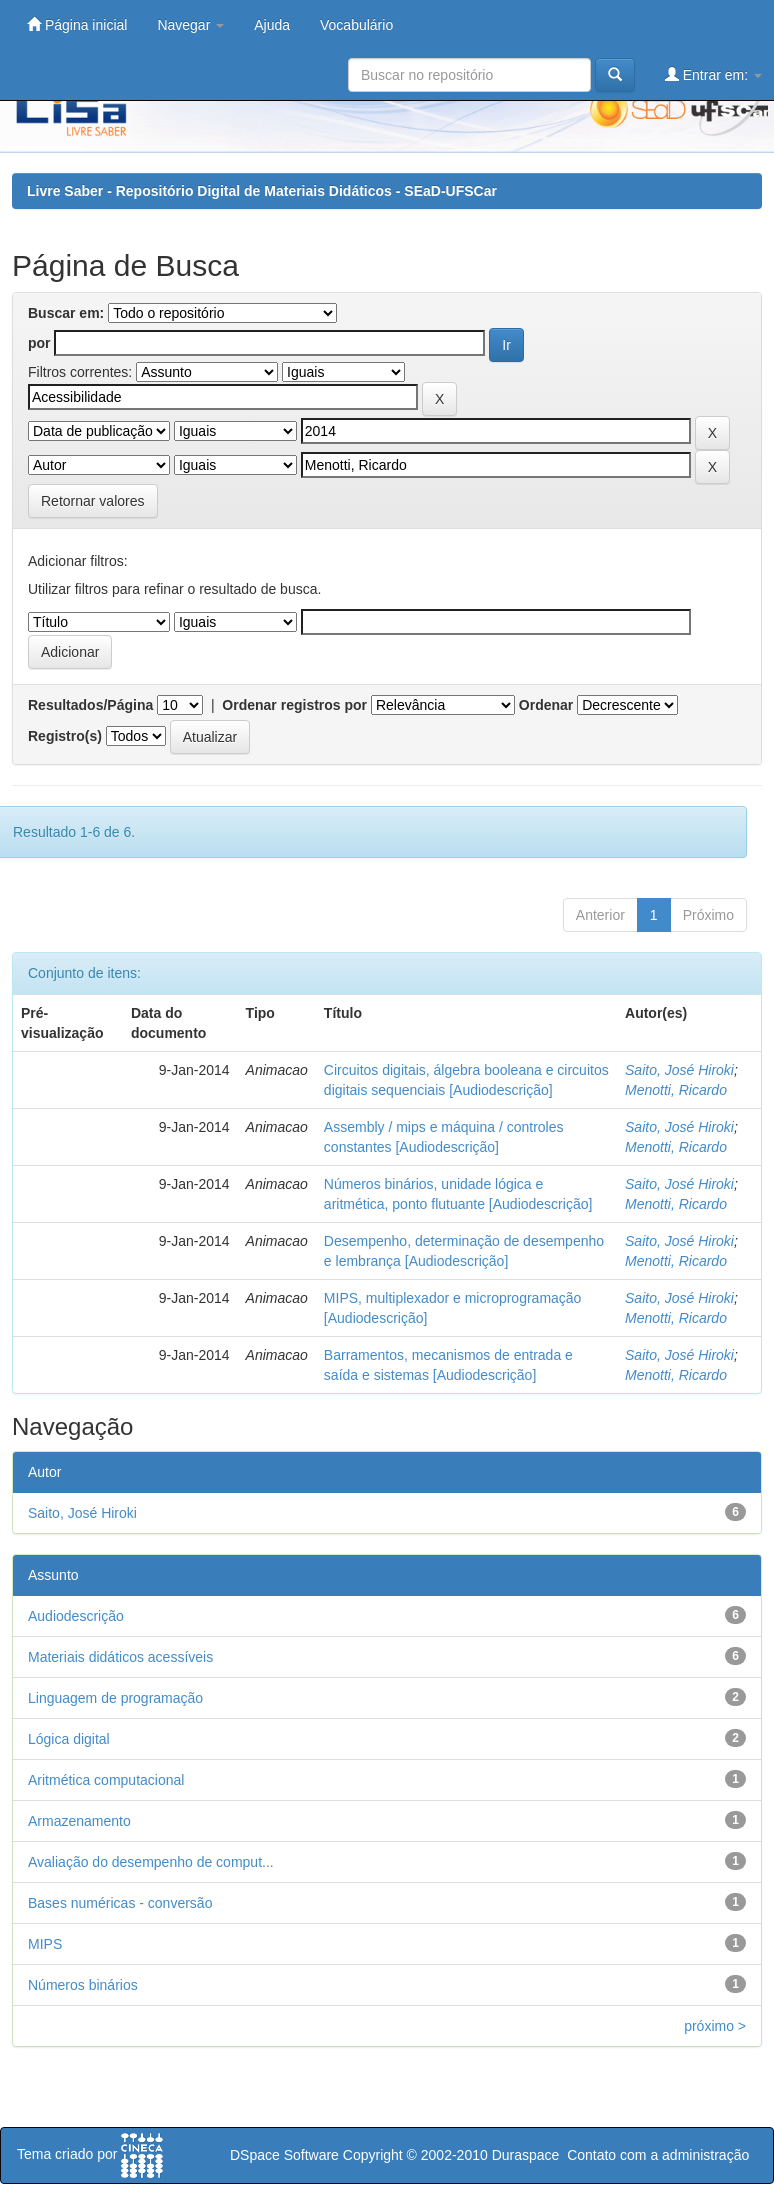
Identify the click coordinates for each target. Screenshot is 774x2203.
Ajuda (272, 25)
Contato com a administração (658, 2155)
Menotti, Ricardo (676, 1090)
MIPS (45, 1944)
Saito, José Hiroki (679, 1070)
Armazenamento (79, 1821)
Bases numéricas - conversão (120, 1903)
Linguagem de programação (115, 1698)
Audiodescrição (76, 1616)
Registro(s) (65, 736)
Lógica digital (69, 1739)
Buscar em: (66, 313)
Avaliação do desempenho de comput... (151, 1862)
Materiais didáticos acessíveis (120, 1657)
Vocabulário (356, 25)
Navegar (190, 25)
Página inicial (77, 24)
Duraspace (526, 2155)
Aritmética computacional (106, 1780)
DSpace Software (284, 2155)
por (39, 343)
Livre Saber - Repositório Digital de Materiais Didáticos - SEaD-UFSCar (262, 191)
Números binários (83, 1985)
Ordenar (546, 705)
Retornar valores (93, 501)
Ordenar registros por (294, 705)
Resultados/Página (90, 705)
